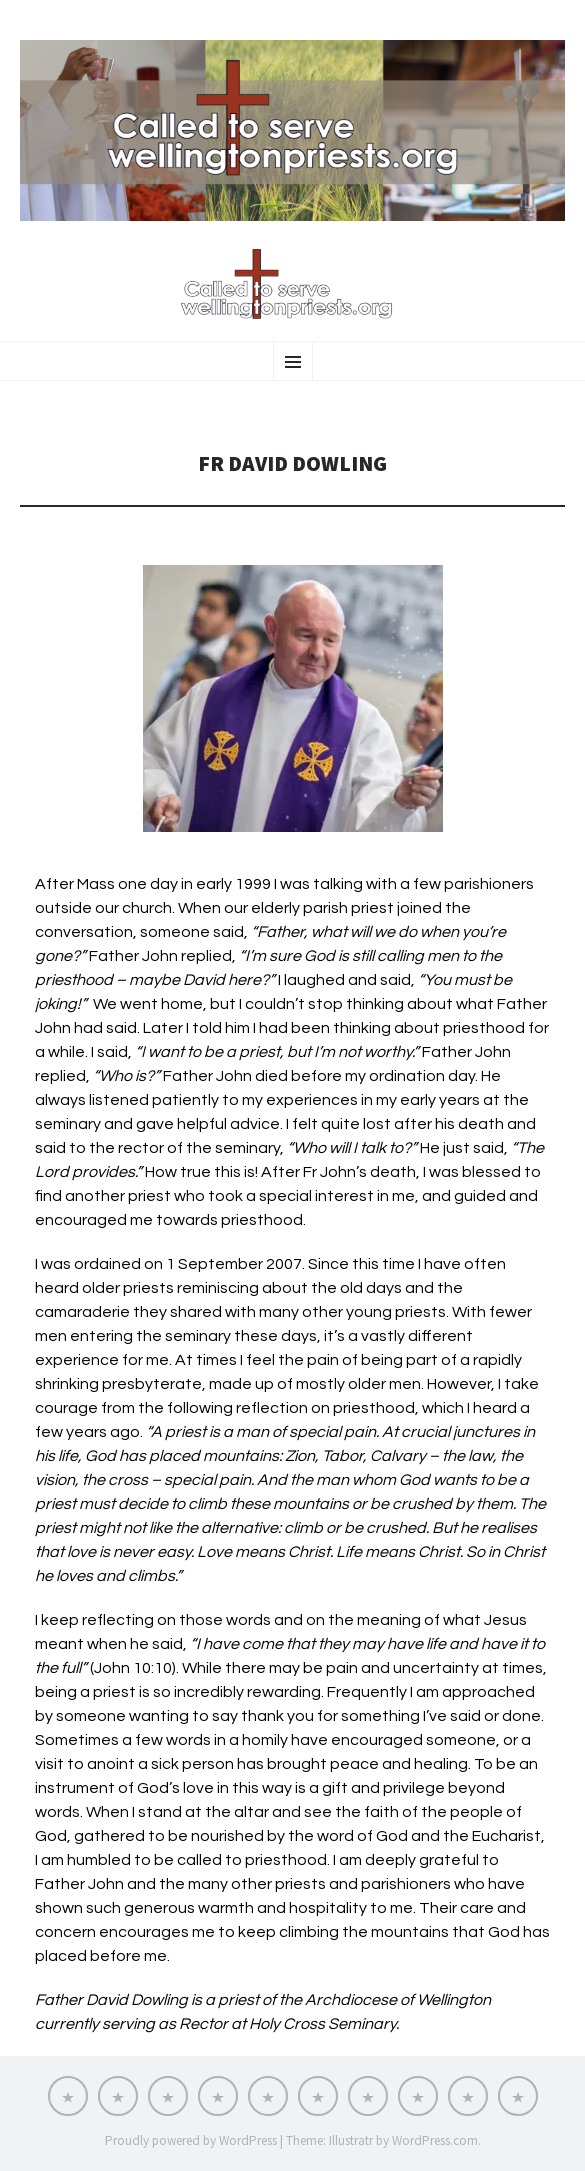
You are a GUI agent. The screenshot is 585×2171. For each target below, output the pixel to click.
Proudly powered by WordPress (191, 2140)
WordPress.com (435, 2140)
